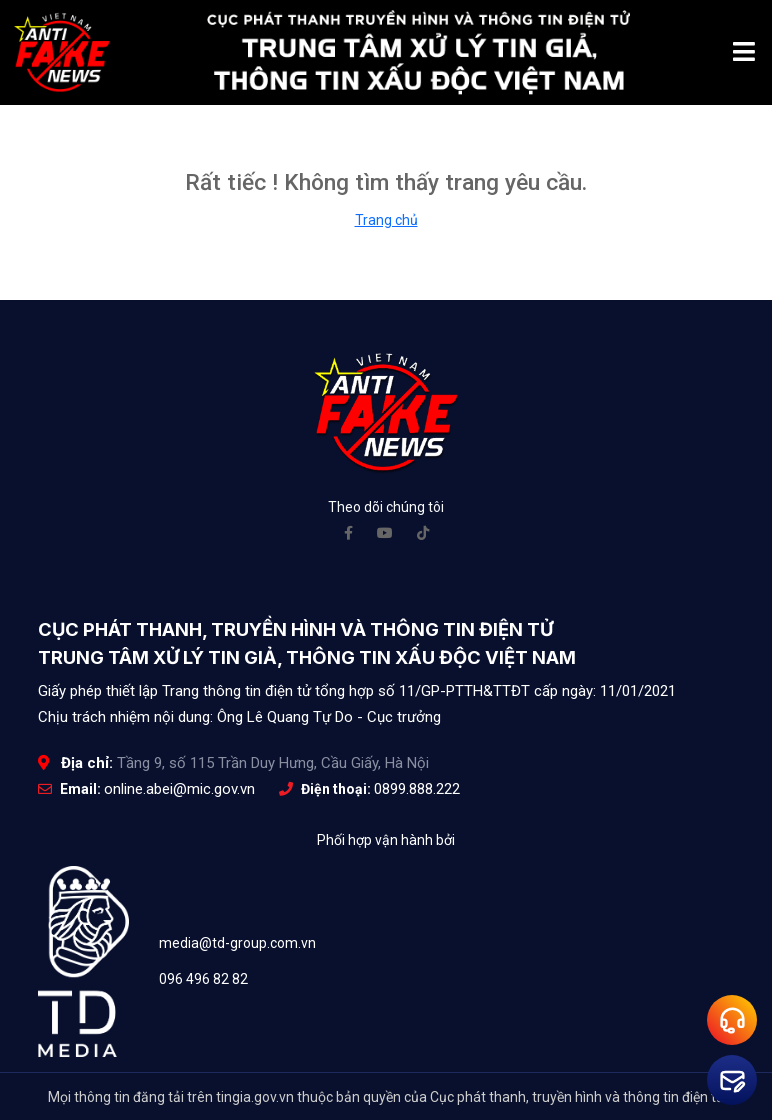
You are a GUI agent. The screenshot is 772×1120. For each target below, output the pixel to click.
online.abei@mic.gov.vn (179, 789)
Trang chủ (386, 220)
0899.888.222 (417, 789)
